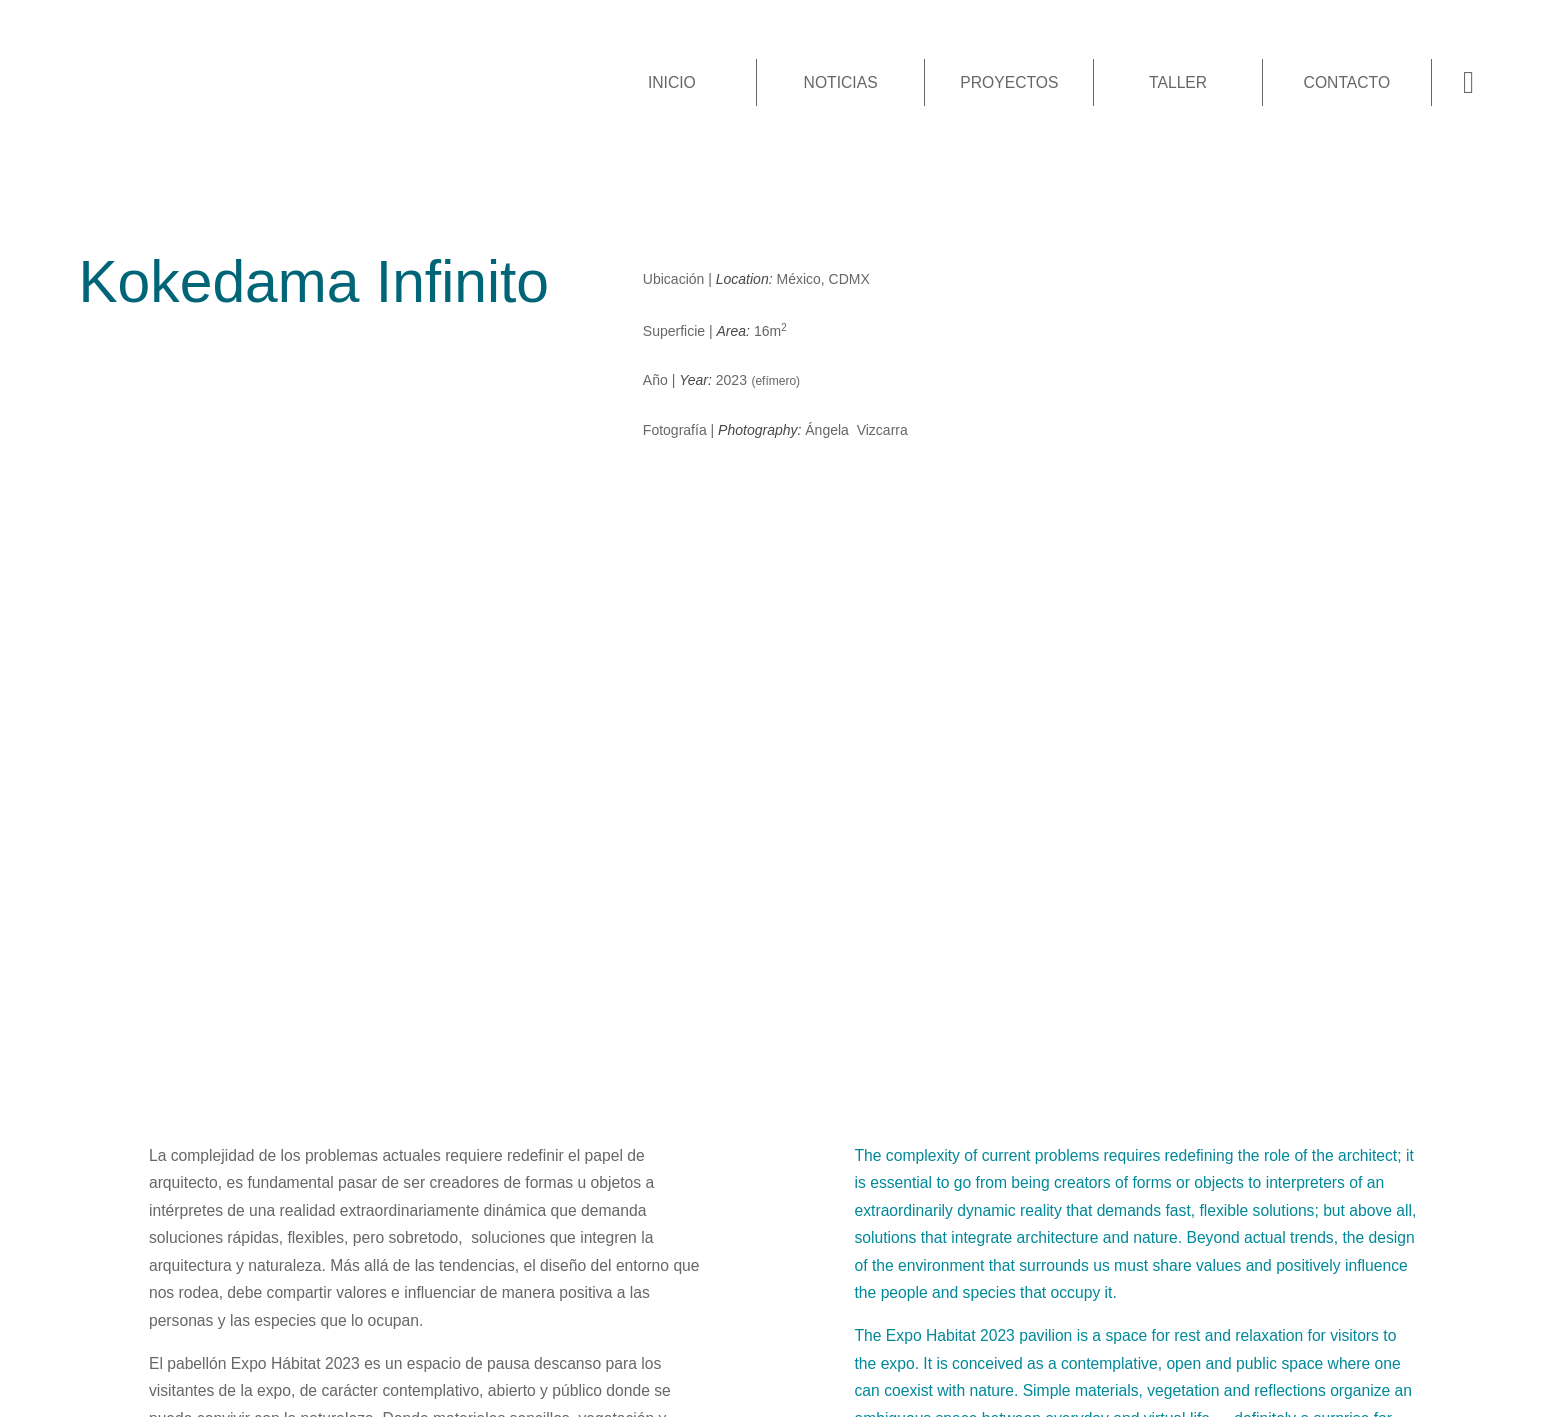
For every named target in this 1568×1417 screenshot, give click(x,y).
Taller (1178, 82)
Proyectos (1009, 82)
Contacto (1347, 82)
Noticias (841, 82)
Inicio (672, 82)
